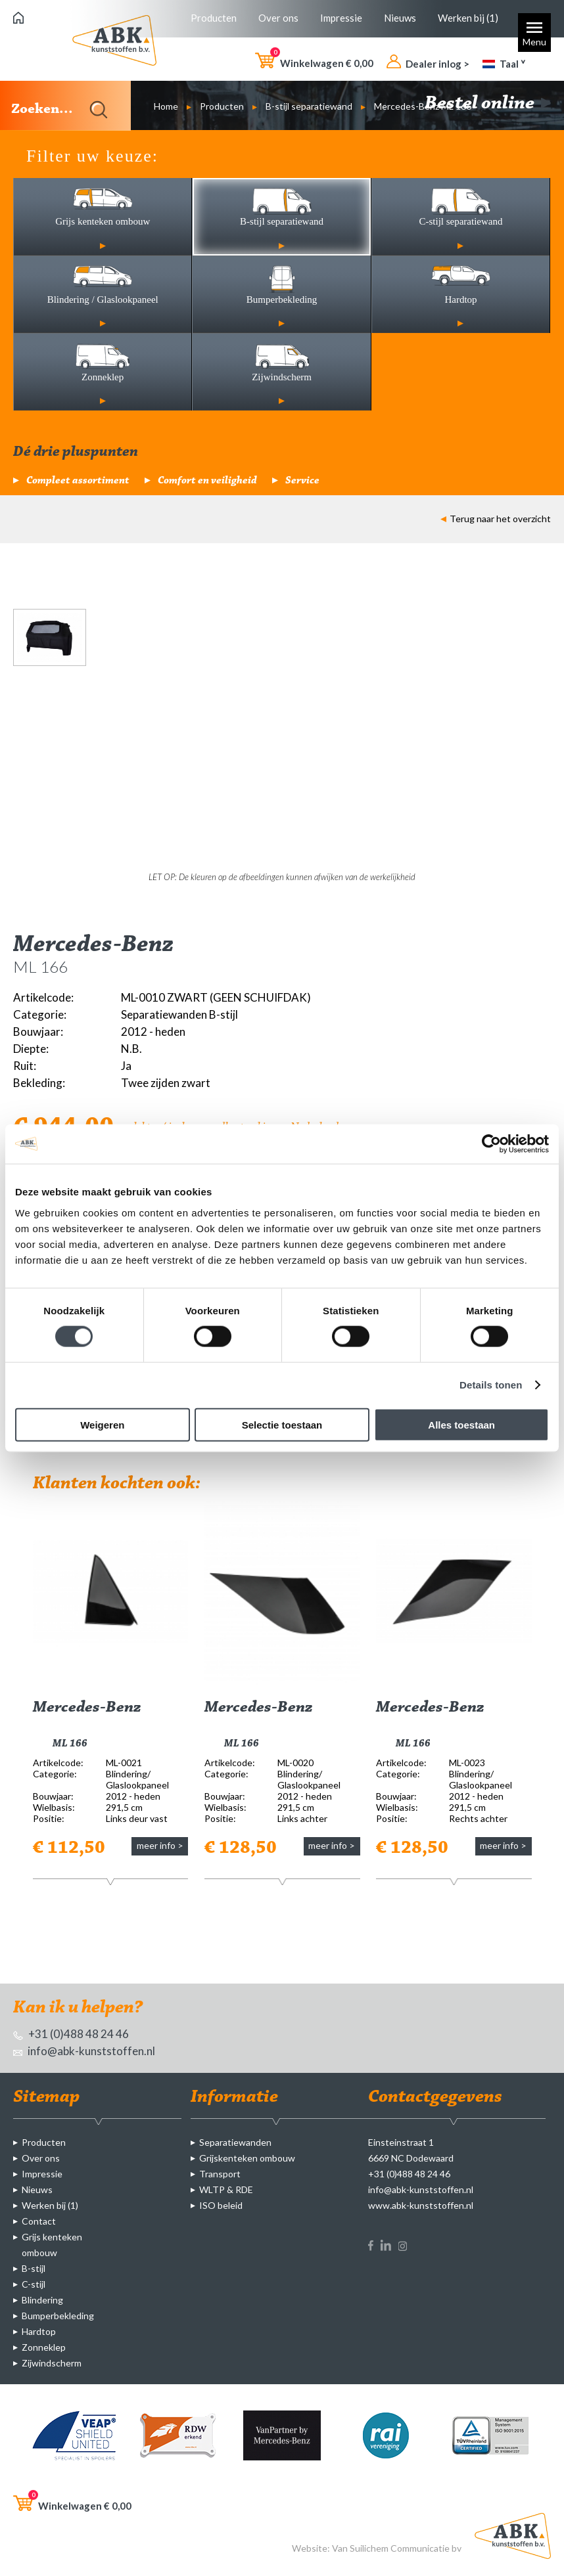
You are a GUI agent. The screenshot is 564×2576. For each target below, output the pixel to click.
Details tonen (490, 1384)
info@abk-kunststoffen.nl (84, 2051)
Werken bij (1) (468, 18)
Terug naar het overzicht (495, 518)
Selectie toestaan (282, 1424)
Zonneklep (44, 2347)
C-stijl (33, 2284)
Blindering (42, 2299)
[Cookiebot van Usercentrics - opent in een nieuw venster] (491, 1144)
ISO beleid (221, 2205)
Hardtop (39, 2331)
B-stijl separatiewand (309, 106)
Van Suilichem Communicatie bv (396, 2548)
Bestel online (488, 104)
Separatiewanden (235, 2142)
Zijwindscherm (52, 2362)
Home (166, 106)
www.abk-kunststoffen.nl (420, 2205)
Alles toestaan (461, 1424)
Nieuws (400, 18)
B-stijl (33, 2268)
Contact (39, 2221)
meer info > (160, 1845)
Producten (214, 18)
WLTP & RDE (226, 2189)
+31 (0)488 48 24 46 (71, 2034)
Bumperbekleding (58, 2315)
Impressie (341, 18)
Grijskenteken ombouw (247, 2158)
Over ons (278, 18)
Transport (220, 2173)
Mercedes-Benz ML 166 (422, 106)
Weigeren (102, 1424)
